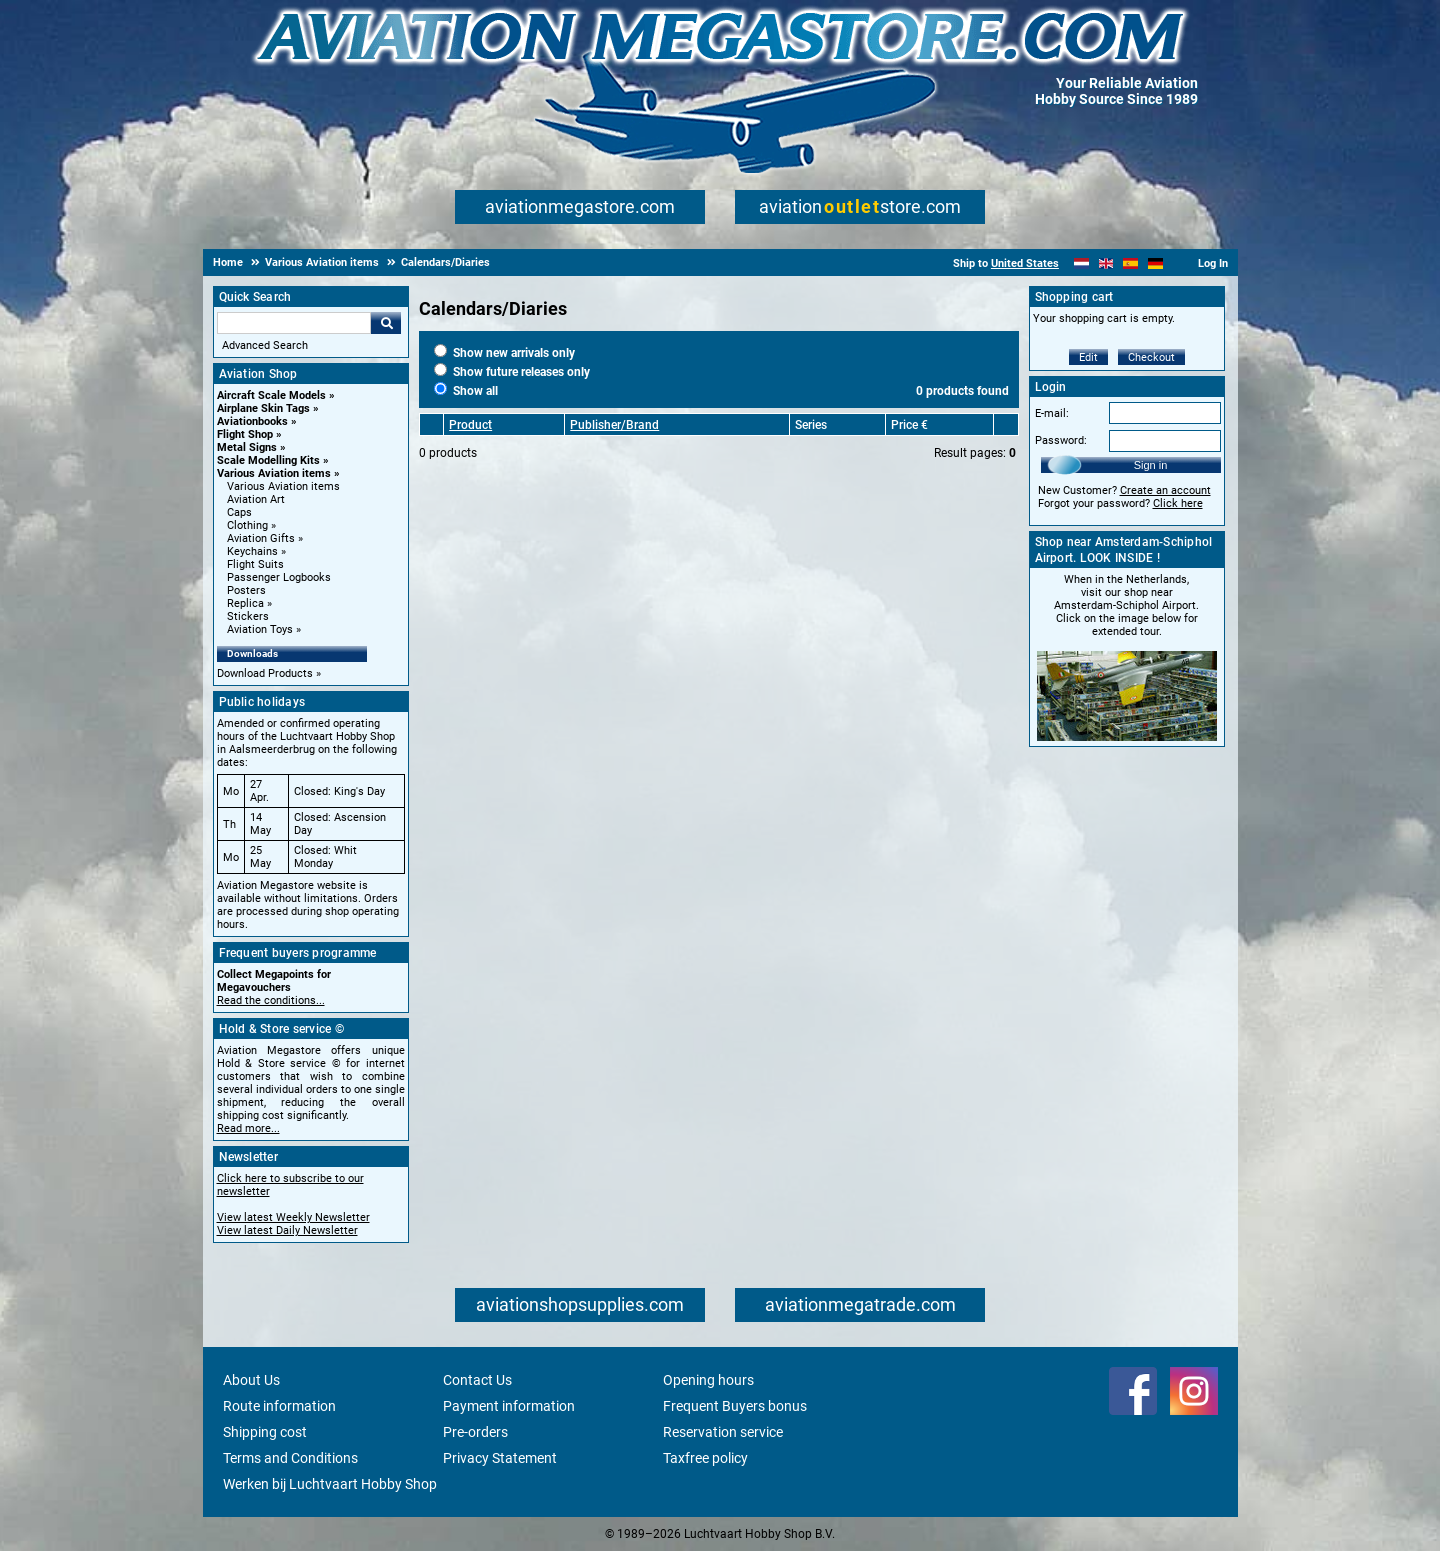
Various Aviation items (274, 473)
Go (386, 323)
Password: (1061, 440)
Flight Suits (255, 564)
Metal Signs (247, 447)
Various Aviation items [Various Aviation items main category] (283, 486)
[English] (1106, 263)
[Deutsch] (1155, 263)
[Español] (1130, 263)
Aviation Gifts (261, 538)
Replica (245, 603)
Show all (466, 391)
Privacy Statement (500, 1458)
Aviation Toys (260, 629)
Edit (1088, 357)
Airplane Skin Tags (263, 408)
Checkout (1151, 357)
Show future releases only (512, 372)
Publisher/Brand (614, 425)
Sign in (1151, 465)
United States (1025, 263)
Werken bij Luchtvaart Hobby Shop (330, 1484)
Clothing (247, 525)
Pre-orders (475, 1432)
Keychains (252, 551)
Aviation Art (256, 499)
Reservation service (723, 1432)
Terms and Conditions (290, 1458)
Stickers (248, 616)
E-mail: (1052, 413)
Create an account (1165, 490)
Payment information (509, 1406)
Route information (279, 1406)
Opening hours (708, 1380)
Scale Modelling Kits (268, 460)
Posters (246, 590)
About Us (251, 1380)
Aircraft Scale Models (271, 395)
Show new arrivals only (504, 353)
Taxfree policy (705, 1458)
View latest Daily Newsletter (287, 1230)
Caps (239, 512)
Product (470, 425)
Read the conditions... (271, 1000)
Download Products (265, 673)
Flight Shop (245, 434)
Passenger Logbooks (279, 577)
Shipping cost (265, 1432)
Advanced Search (265, 345)
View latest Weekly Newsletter (293, 1217)
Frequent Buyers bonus (735, 1406)
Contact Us (477, 1380)
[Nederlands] (1081, 263)
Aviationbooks (252, 421)
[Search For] (294, 323)
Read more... (248, 1128)
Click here (1178, 503)
